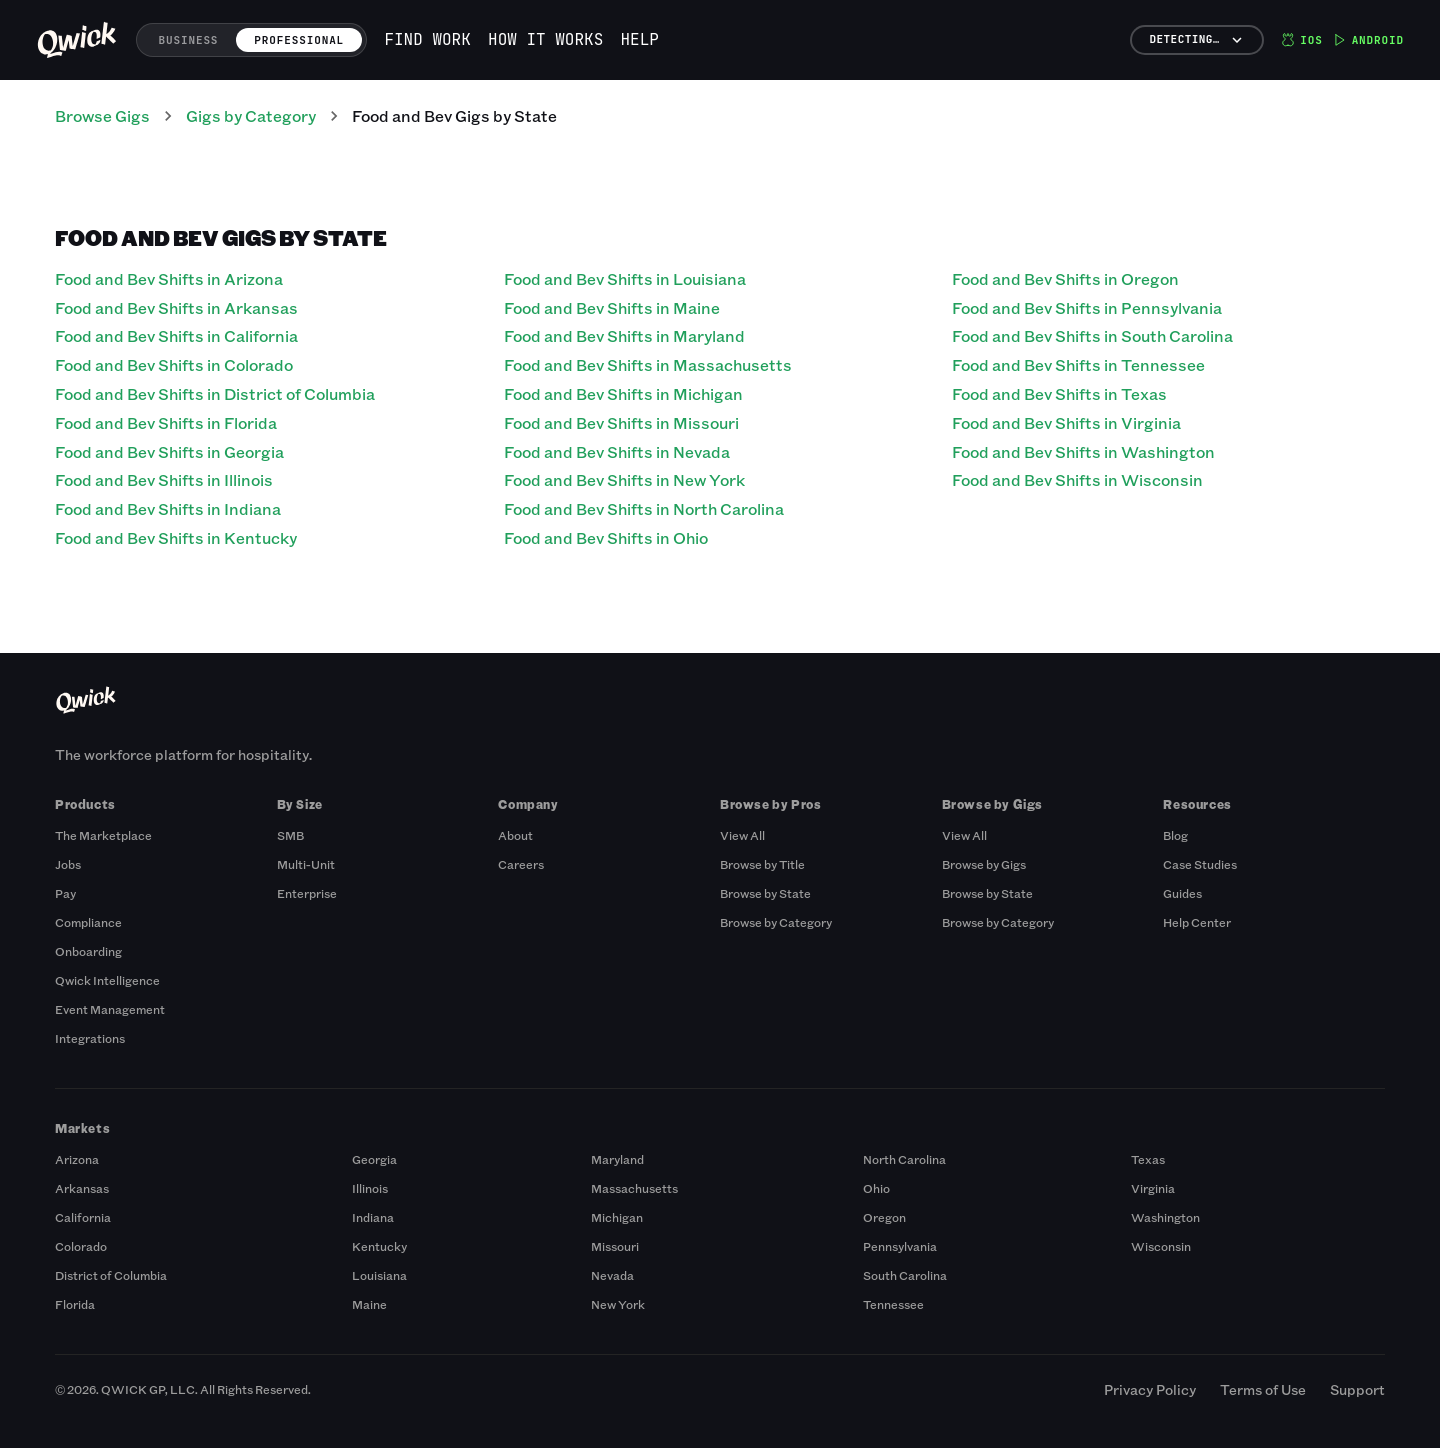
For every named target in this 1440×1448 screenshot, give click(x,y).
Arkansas (82, 1188)
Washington (1165, 1217)
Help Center (1197, 922)
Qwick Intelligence (107, 980)
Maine (369, 1304)
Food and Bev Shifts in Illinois (164, 479)
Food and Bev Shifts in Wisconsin (1077, 479)
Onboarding (88, 951)
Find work (427, 39)
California (83, 1217)
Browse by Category (776, 922)
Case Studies (1200, 864)
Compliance (88, 922)
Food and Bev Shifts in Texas (1059, 393)
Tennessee (893, 1304)
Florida (75, 1304)
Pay (65, 893)
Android (1368, 40)
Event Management (110, 1009)
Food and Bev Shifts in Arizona (169, 278)
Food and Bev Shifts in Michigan (623, 393)
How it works (545, 39)
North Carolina (904, 1159)
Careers (521, 864)
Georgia (374, 1159)
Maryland (617, 1159)
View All (742, 835)
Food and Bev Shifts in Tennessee (1078, 364)
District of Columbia (111, 1275)
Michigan (617, 1217)
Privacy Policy (1150, 1389)
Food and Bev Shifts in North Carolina (644, 508)
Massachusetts (634, 1188)
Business (189, 40)
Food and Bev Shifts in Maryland (624, 335)
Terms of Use (1263, 1389)
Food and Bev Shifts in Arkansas (176, 307)
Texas (1148, 1159)
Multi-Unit (306, 864)
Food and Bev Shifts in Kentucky (176, 537)
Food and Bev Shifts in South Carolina (1092, 335)
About (515, 835)
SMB (290, 835)
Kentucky (379, 1246)
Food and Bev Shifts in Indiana (168, 508)
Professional (299, 40)
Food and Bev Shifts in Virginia (1066, 422)
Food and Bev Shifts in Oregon (1065, 278)
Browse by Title (762, 864)
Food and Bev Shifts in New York (624, 479)
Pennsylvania (900, 1246)
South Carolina (905, 1275)
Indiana (373, 1217)
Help (640, 39)
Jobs (68, 864)
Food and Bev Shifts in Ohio (606, 537)
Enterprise (307, 893)
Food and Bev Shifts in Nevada (617, 451)
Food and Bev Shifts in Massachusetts (648, 364)
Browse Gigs (102, 115)
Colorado (81, 1246)
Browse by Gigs (984, 864)
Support (1357, 1389)
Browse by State (765, 893)
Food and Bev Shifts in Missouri (621, 422)
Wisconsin (1161, 1246)
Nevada (612, 1275)
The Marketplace (103, 835)
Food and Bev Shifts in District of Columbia (215, 393)
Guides (1182, 893)
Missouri (615, 1246)
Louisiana (379, 1275)
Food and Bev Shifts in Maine (612, 307)
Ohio (876, 1188)
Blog (1175, 835)
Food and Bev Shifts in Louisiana (625, 278)
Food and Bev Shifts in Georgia (169, 451)
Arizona (77, 1159)
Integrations (90, 1038)
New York (618, 1304)
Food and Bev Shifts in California (176, 335)
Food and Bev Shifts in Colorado (174, 364)
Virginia (1153, 1188)
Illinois (370, 1188)
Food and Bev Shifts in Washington (1083, 451)
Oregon (884, 1217)
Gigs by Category (251, 115)
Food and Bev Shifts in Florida (166, 422)
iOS (1301, 40)
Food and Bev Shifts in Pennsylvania (1087, 307)
